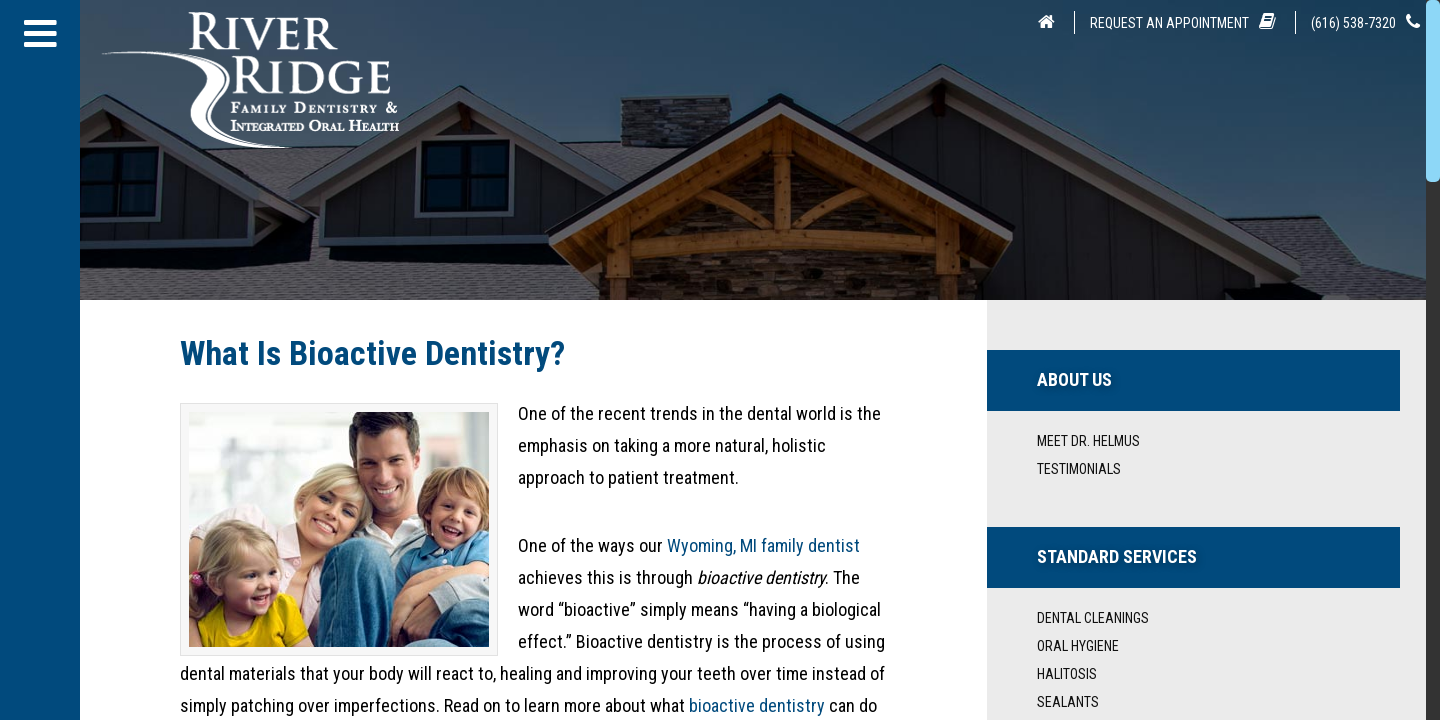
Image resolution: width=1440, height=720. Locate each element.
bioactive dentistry (757, 705)
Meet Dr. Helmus (1088, 441)
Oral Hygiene (1078, 646)
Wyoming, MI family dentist (763, 545)
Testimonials (1079, 469)
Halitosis (1067, 674)
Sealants (1068, 702)
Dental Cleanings (1093, 618)
